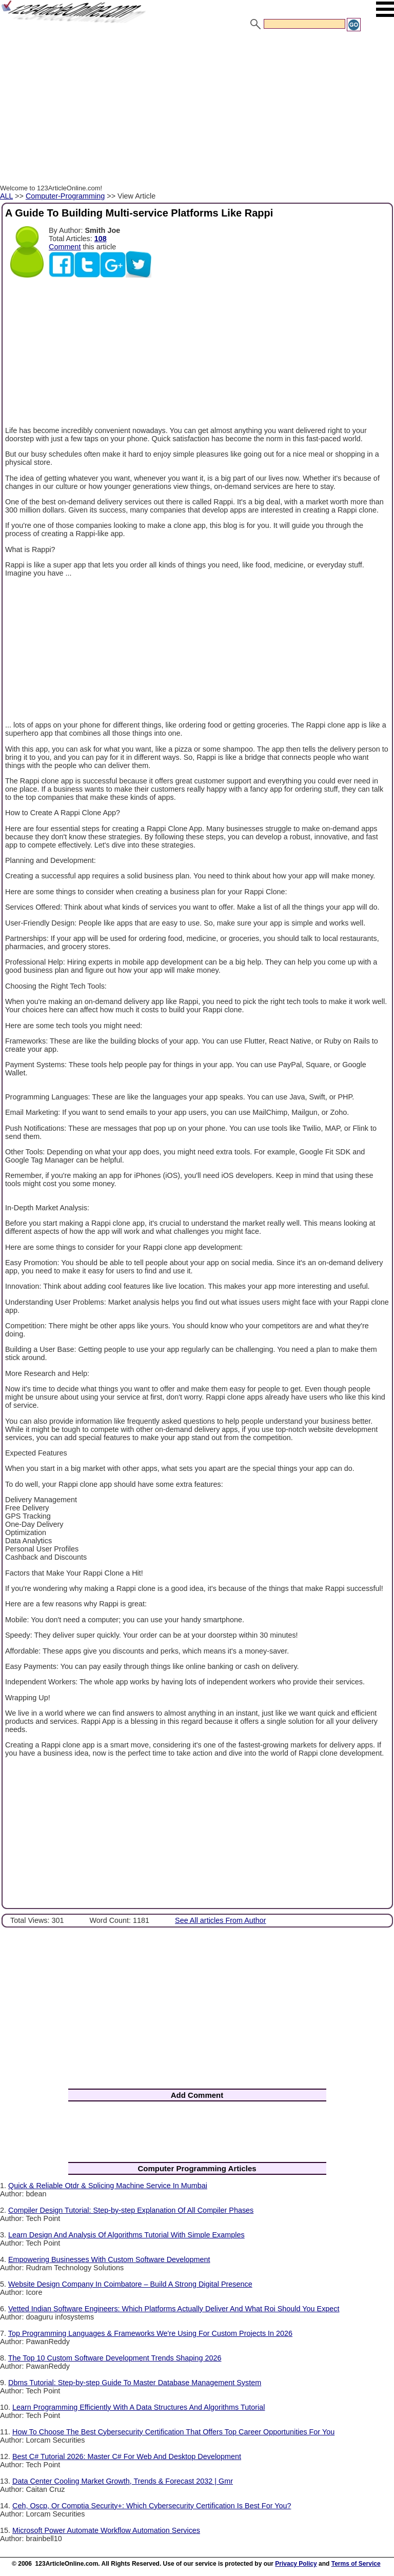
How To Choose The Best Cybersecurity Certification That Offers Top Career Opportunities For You (173, 2432)
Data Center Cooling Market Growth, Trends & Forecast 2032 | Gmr (122, 2481)
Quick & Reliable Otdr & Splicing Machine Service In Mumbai (107, 2185)
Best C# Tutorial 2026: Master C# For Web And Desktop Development (126, 2456)
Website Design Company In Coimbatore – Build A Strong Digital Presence (130, 2284)
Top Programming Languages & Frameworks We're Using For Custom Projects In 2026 (150, 2333)
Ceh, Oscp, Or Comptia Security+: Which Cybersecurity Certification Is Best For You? (151, 2506)
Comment (65, 247)
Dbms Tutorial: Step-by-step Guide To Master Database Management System (134, 2382)
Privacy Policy (296, 2563)
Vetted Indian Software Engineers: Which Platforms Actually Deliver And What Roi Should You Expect (174, 2309)
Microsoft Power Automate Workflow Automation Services (106, 2530)
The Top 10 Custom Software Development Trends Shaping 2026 (115, 2358)
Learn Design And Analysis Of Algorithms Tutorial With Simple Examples (126, 2235)
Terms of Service (356, 2563)
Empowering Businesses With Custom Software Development (109, 2259)
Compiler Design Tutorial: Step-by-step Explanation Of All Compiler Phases (130, 2210)
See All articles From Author (220, 1920)
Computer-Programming (65, 196)
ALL (6, 196)
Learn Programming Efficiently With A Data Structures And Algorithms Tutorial (138, 2407)
